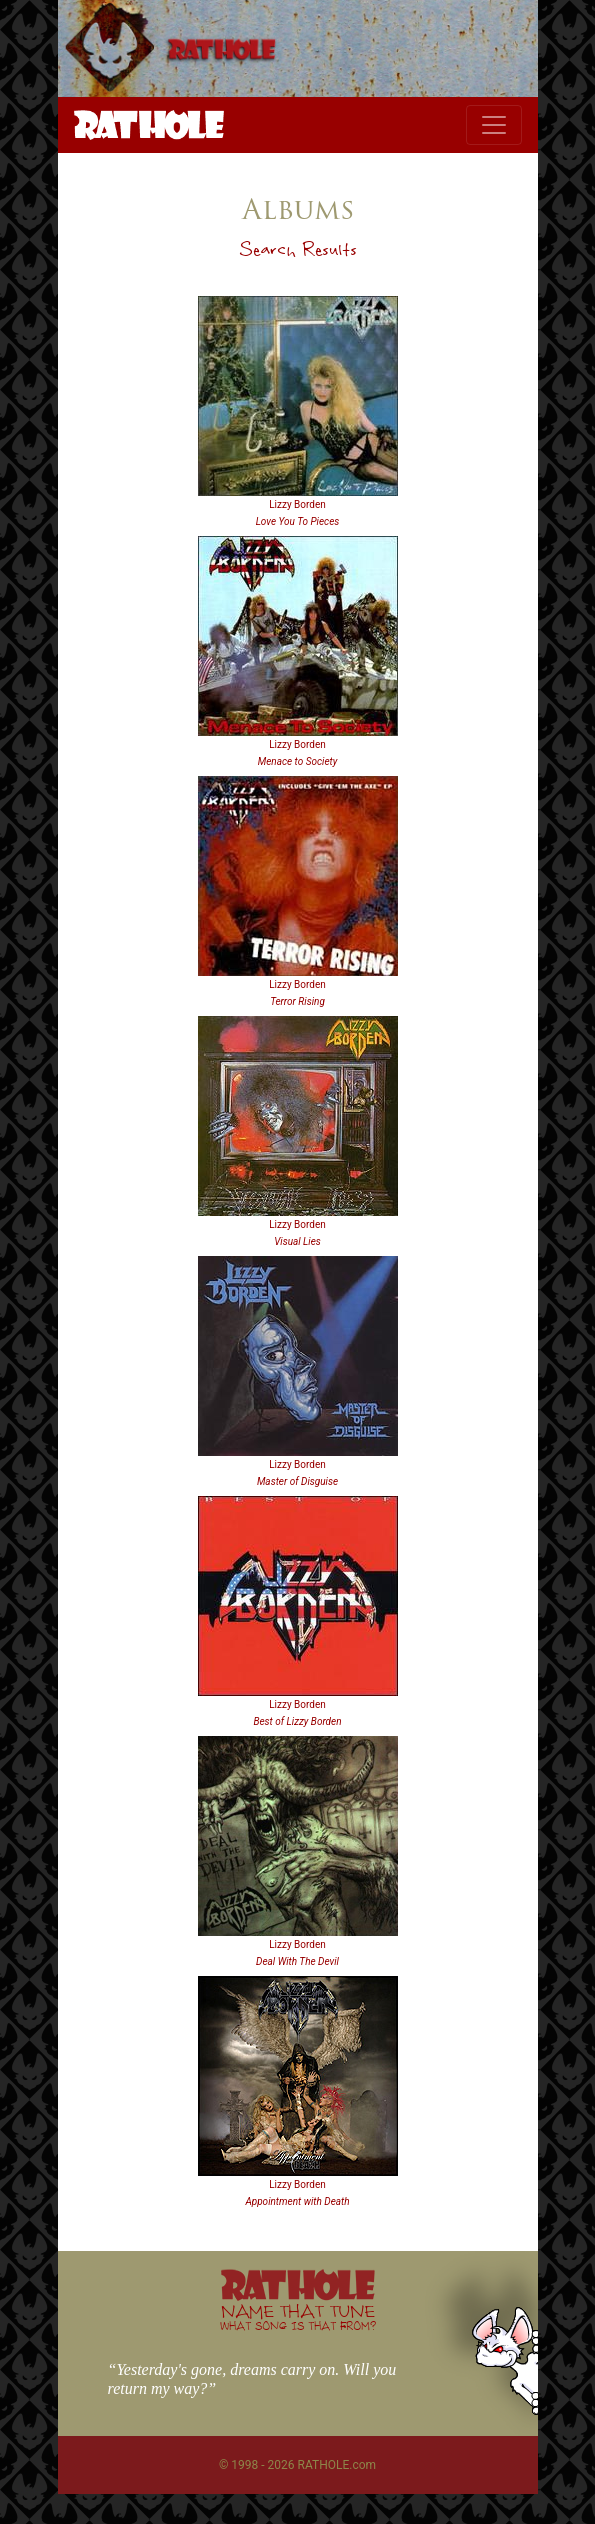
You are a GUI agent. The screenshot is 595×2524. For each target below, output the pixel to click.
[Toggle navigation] (494, 125)
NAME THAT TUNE (298, 2316)
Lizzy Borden (297, 504)
